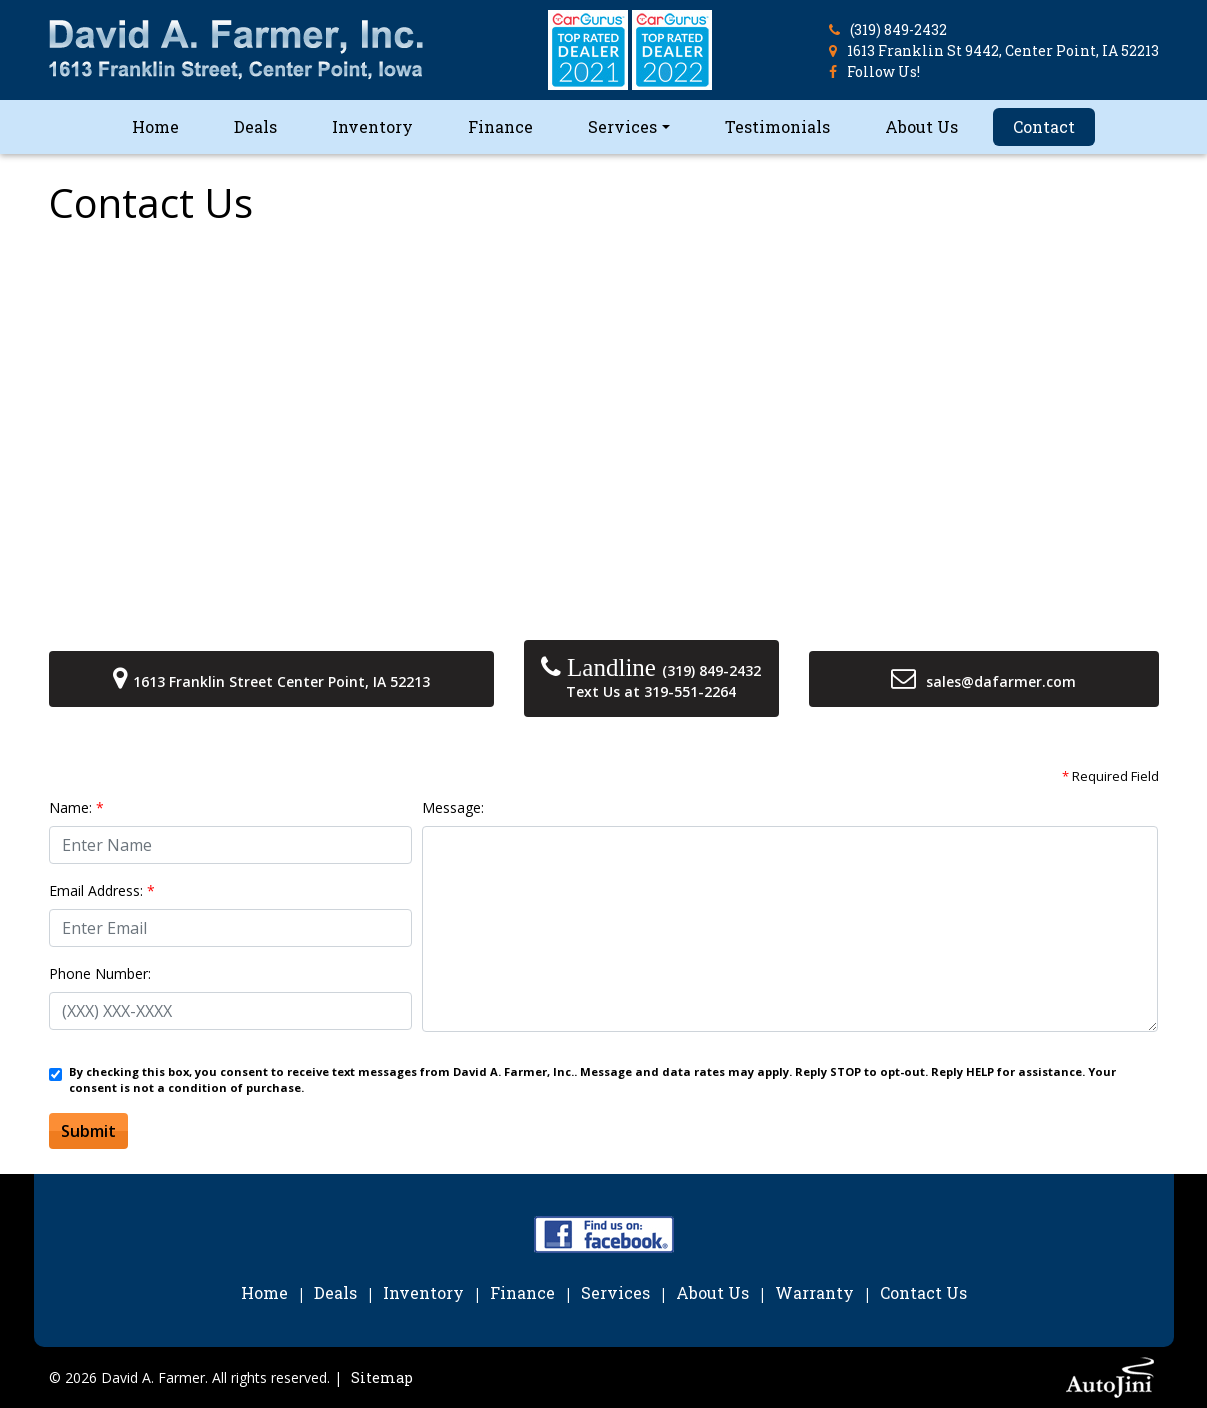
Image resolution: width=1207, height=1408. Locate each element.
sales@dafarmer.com (1001, 681)
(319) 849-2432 (898, 29)
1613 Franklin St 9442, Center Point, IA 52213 (1003, 50)
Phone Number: (100, 973)
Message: (453, 807)
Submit (88, 1131)
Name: (76, 807)
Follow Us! (883, 71)
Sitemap (382, 1377)
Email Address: (102, 890)
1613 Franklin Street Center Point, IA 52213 (281, 681)
